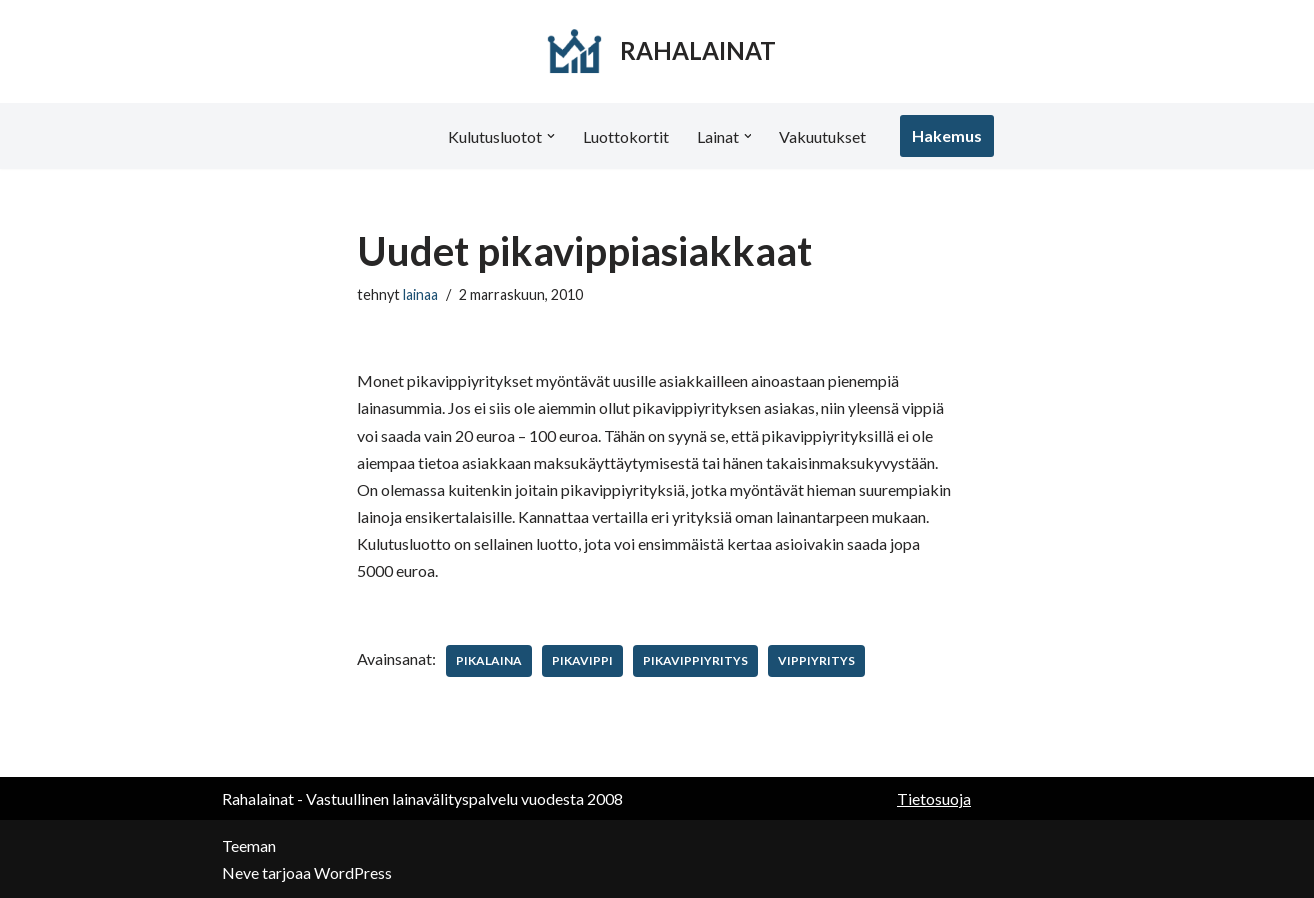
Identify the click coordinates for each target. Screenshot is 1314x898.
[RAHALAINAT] (657, 51)
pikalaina (489, 660)
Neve (240, 872)
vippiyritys (816, 660)
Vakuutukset (823, 136)
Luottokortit (626, 136)
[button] (551, 136)
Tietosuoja (934, 798)
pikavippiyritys (695, 660)
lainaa (420, 294)
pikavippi (582, 660)
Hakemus (948, 135)
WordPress (353, 872)
